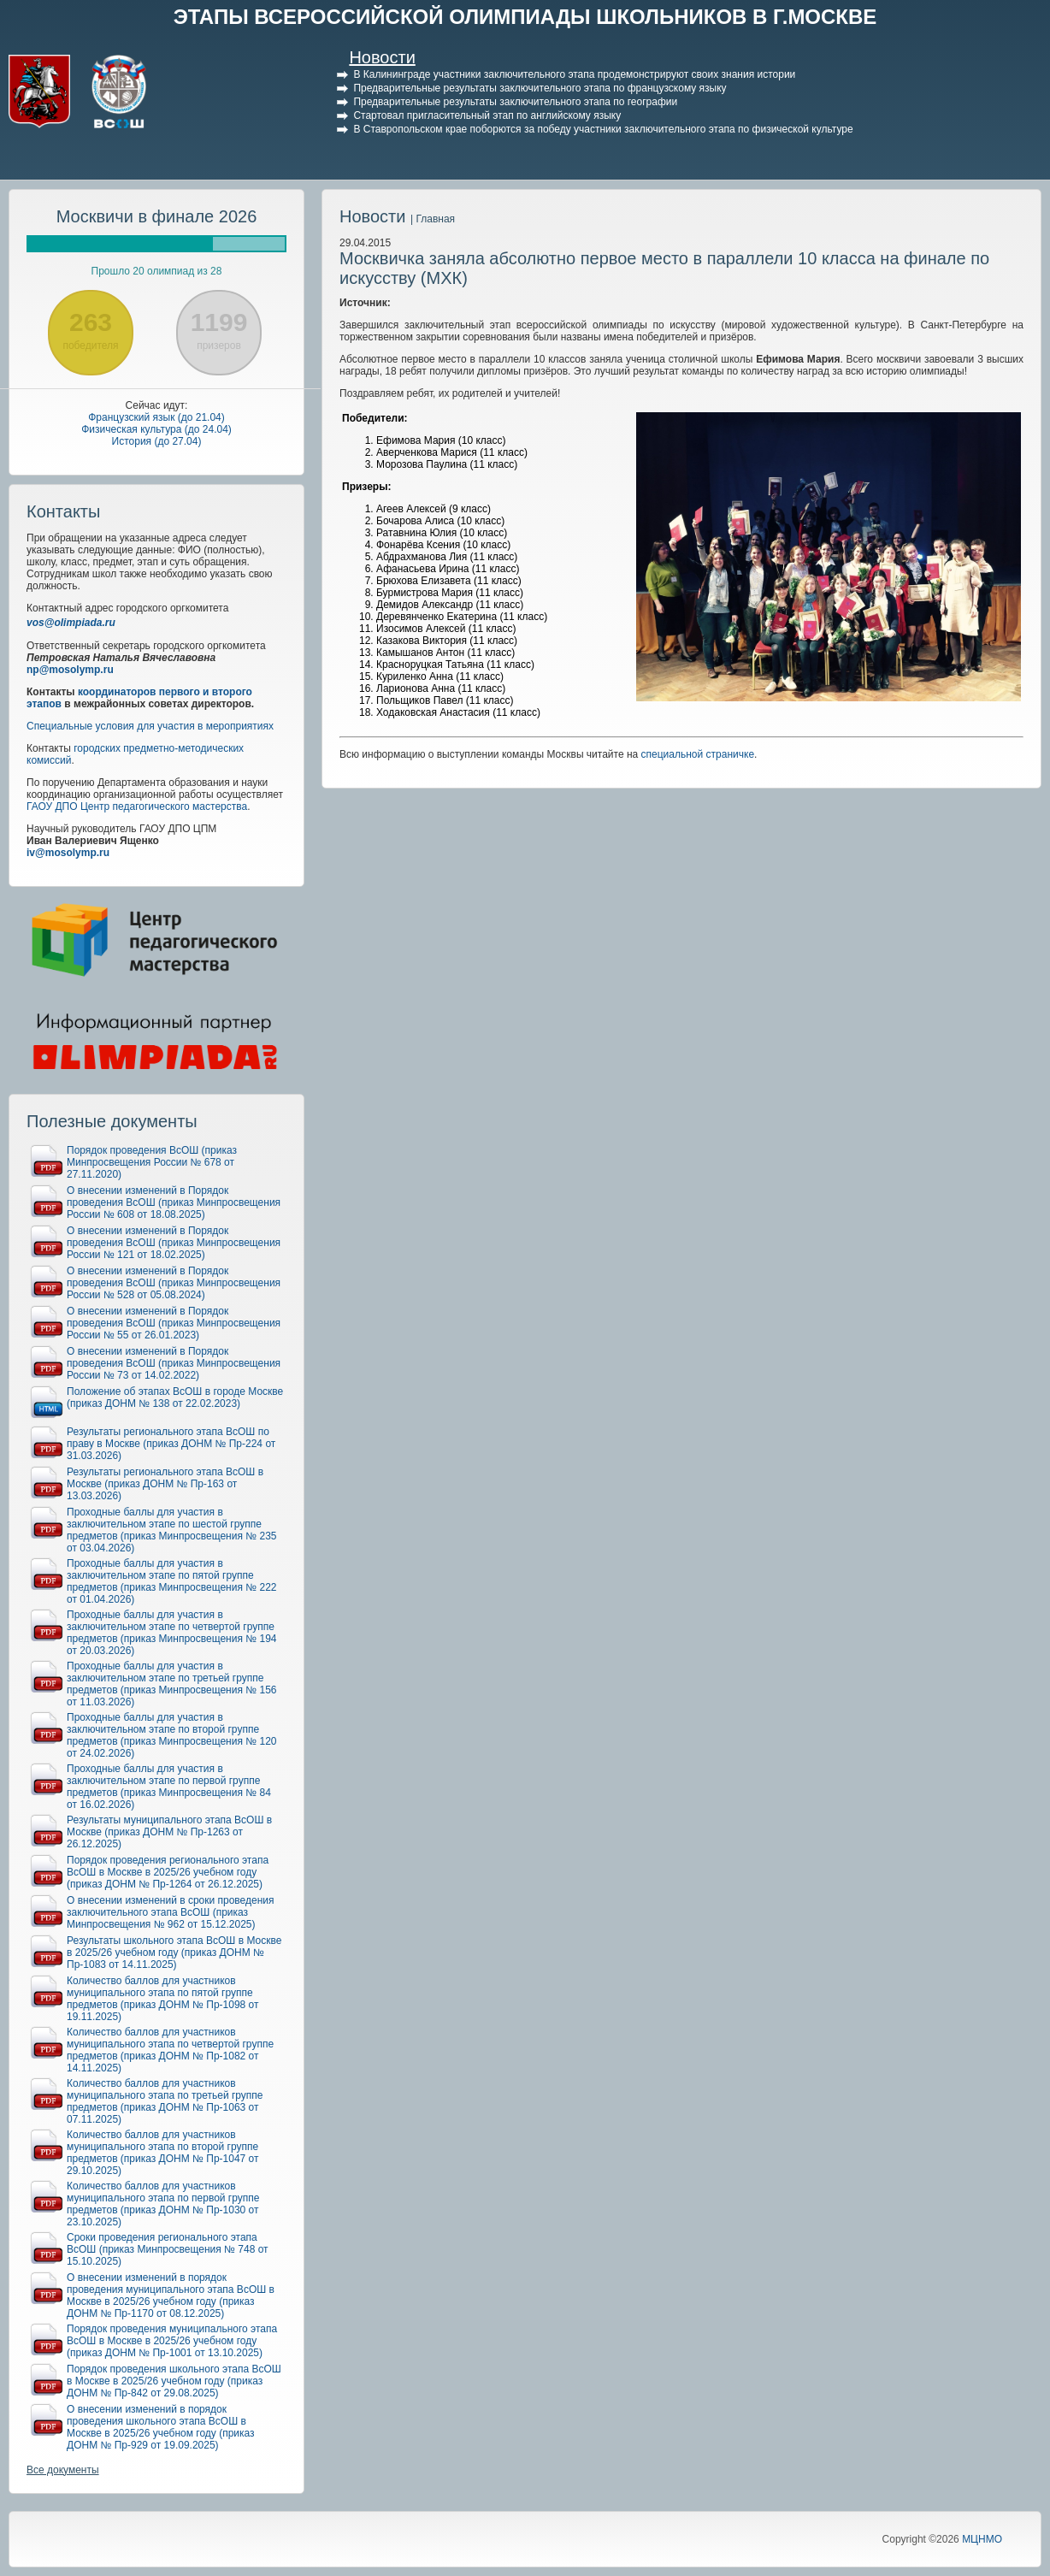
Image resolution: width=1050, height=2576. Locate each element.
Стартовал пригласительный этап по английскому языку (487, 115)
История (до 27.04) (157, 441)
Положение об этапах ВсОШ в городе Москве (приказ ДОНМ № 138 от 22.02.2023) (175, 1397)
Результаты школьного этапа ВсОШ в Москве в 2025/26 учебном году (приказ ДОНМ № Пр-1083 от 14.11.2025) (174, 1952)
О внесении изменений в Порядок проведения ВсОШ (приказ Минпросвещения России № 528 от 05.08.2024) (173, 1283)
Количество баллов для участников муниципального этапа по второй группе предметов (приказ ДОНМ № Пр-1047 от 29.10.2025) (163, 2153)
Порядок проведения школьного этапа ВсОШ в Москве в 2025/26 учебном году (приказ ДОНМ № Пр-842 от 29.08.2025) (174, 2381)
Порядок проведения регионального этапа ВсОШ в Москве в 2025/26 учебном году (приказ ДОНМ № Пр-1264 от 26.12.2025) (167, 1872)
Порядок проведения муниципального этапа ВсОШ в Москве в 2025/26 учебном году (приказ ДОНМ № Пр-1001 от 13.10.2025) (172, 2341)
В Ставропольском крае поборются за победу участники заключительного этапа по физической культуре (602, 129)
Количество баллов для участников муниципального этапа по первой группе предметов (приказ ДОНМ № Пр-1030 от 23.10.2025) (163, 2204)
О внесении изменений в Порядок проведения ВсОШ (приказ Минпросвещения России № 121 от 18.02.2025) (173, 1243)
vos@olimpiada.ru (71, 623)
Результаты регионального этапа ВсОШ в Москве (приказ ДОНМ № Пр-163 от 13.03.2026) (165, 1484)
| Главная (432, 219)
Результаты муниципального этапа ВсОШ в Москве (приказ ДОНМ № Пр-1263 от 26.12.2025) (169, 1832)
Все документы (63, 2470)
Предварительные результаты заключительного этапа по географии (515, 102)
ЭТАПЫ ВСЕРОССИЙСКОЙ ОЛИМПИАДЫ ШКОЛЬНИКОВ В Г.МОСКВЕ (525, 16)
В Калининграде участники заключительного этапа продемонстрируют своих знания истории (574, 74)
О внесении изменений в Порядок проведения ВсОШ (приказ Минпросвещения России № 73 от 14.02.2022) (173, 1363)
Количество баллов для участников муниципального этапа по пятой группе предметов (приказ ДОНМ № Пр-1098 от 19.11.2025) (163, 1999)
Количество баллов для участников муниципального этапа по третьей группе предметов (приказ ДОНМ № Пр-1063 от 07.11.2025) (165, 2101)
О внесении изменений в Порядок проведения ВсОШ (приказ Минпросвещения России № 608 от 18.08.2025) (173, 1202)
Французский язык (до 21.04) (156, 417)
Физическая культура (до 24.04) (156, 429)
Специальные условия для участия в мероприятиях (150, 726)
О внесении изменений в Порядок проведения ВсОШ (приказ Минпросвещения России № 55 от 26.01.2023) (173, 1323)
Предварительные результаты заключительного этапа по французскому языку (539, 88)
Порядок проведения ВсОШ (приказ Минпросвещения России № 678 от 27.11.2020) (152, 1162)
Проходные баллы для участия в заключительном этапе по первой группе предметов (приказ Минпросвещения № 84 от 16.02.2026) (169, 1787)
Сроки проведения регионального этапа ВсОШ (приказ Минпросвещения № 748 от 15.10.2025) (167, 2249)
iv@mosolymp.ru (68, 853)
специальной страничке (698, 754)
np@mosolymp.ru (70, 670)
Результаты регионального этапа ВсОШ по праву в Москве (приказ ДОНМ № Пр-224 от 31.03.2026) (171, 1444)
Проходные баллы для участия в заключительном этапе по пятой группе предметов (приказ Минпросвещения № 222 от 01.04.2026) (172, 1581)
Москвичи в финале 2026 (156, 216)
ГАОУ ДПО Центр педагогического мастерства (137, 806)
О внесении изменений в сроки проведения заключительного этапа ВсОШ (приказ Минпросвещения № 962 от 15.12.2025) (170, 1912)
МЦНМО (982, 2539)
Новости (382, 57)
